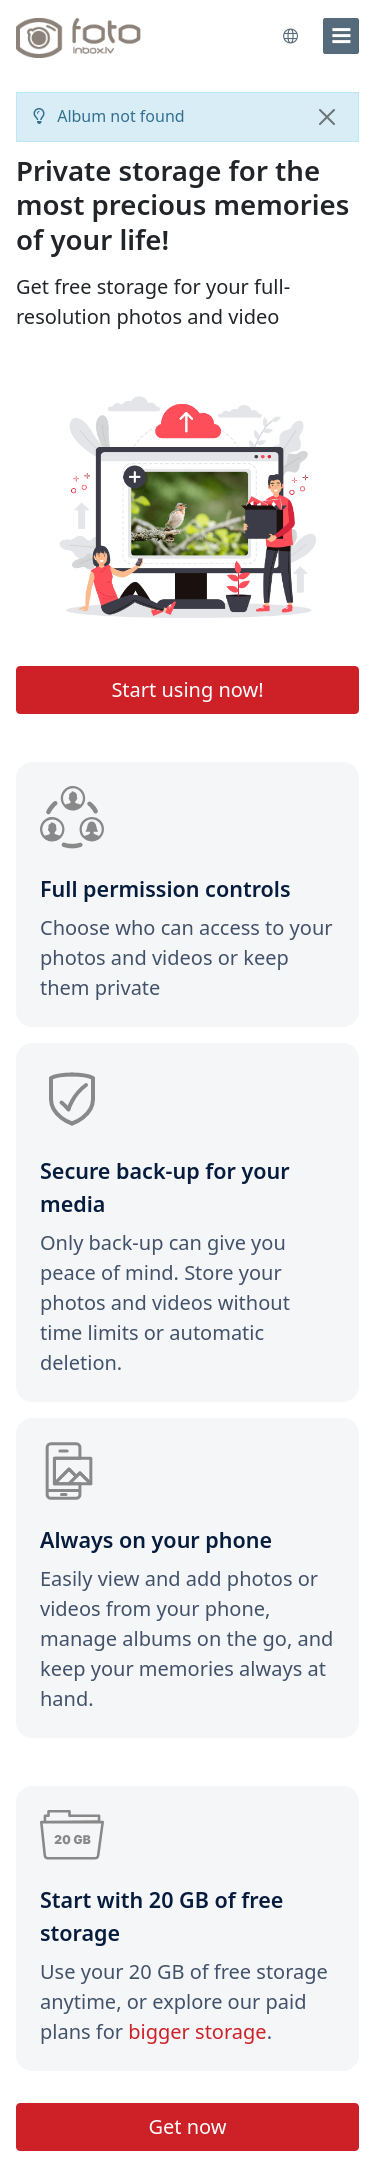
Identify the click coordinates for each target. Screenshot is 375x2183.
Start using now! (187, 689)
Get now (187, 2126)
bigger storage (197, 2031)
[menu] (341, 36)
